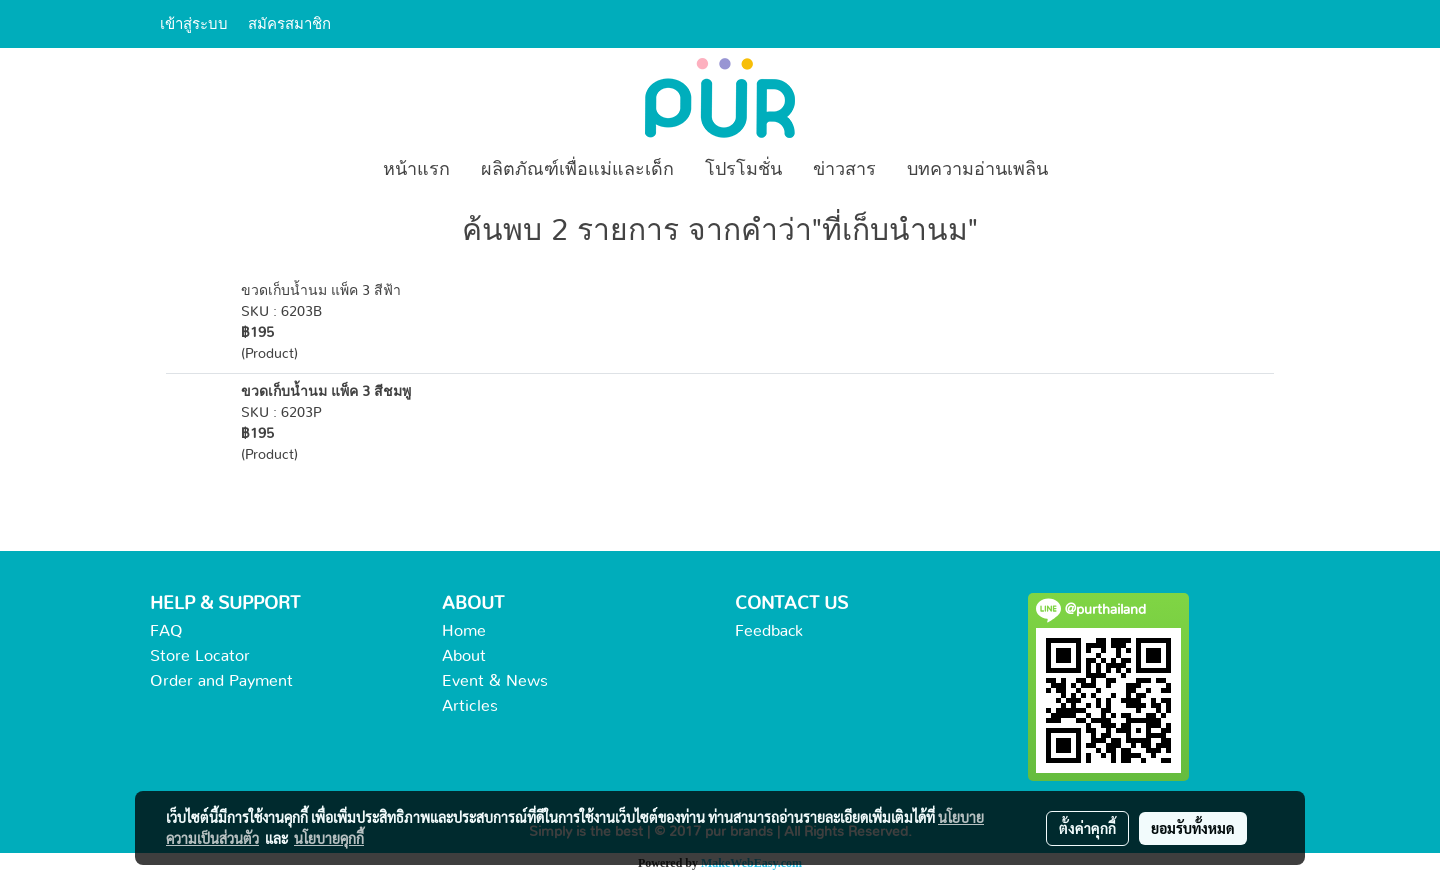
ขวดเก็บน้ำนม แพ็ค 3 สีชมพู (326, 392)
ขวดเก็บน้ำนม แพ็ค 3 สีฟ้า (321, 291)
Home (464, 631)
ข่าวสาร (844, 170)
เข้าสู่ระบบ (194, 24)
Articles (470, 706)
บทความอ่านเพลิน (977, 170)
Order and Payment (221, 681)
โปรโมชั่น (743, 170)
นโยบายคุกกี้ (329, 838)
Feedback (769, 631)
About (464, 656)
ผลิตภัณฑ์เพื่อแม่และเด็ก (577, 170)
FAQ (166, 631)
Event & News (495, 681)
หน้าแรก (416, 170)
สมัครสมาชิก (289, 24)
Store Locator (200, 656)
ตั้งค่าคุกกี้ (1087, 828)
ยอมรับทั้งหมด (1193, 828)
